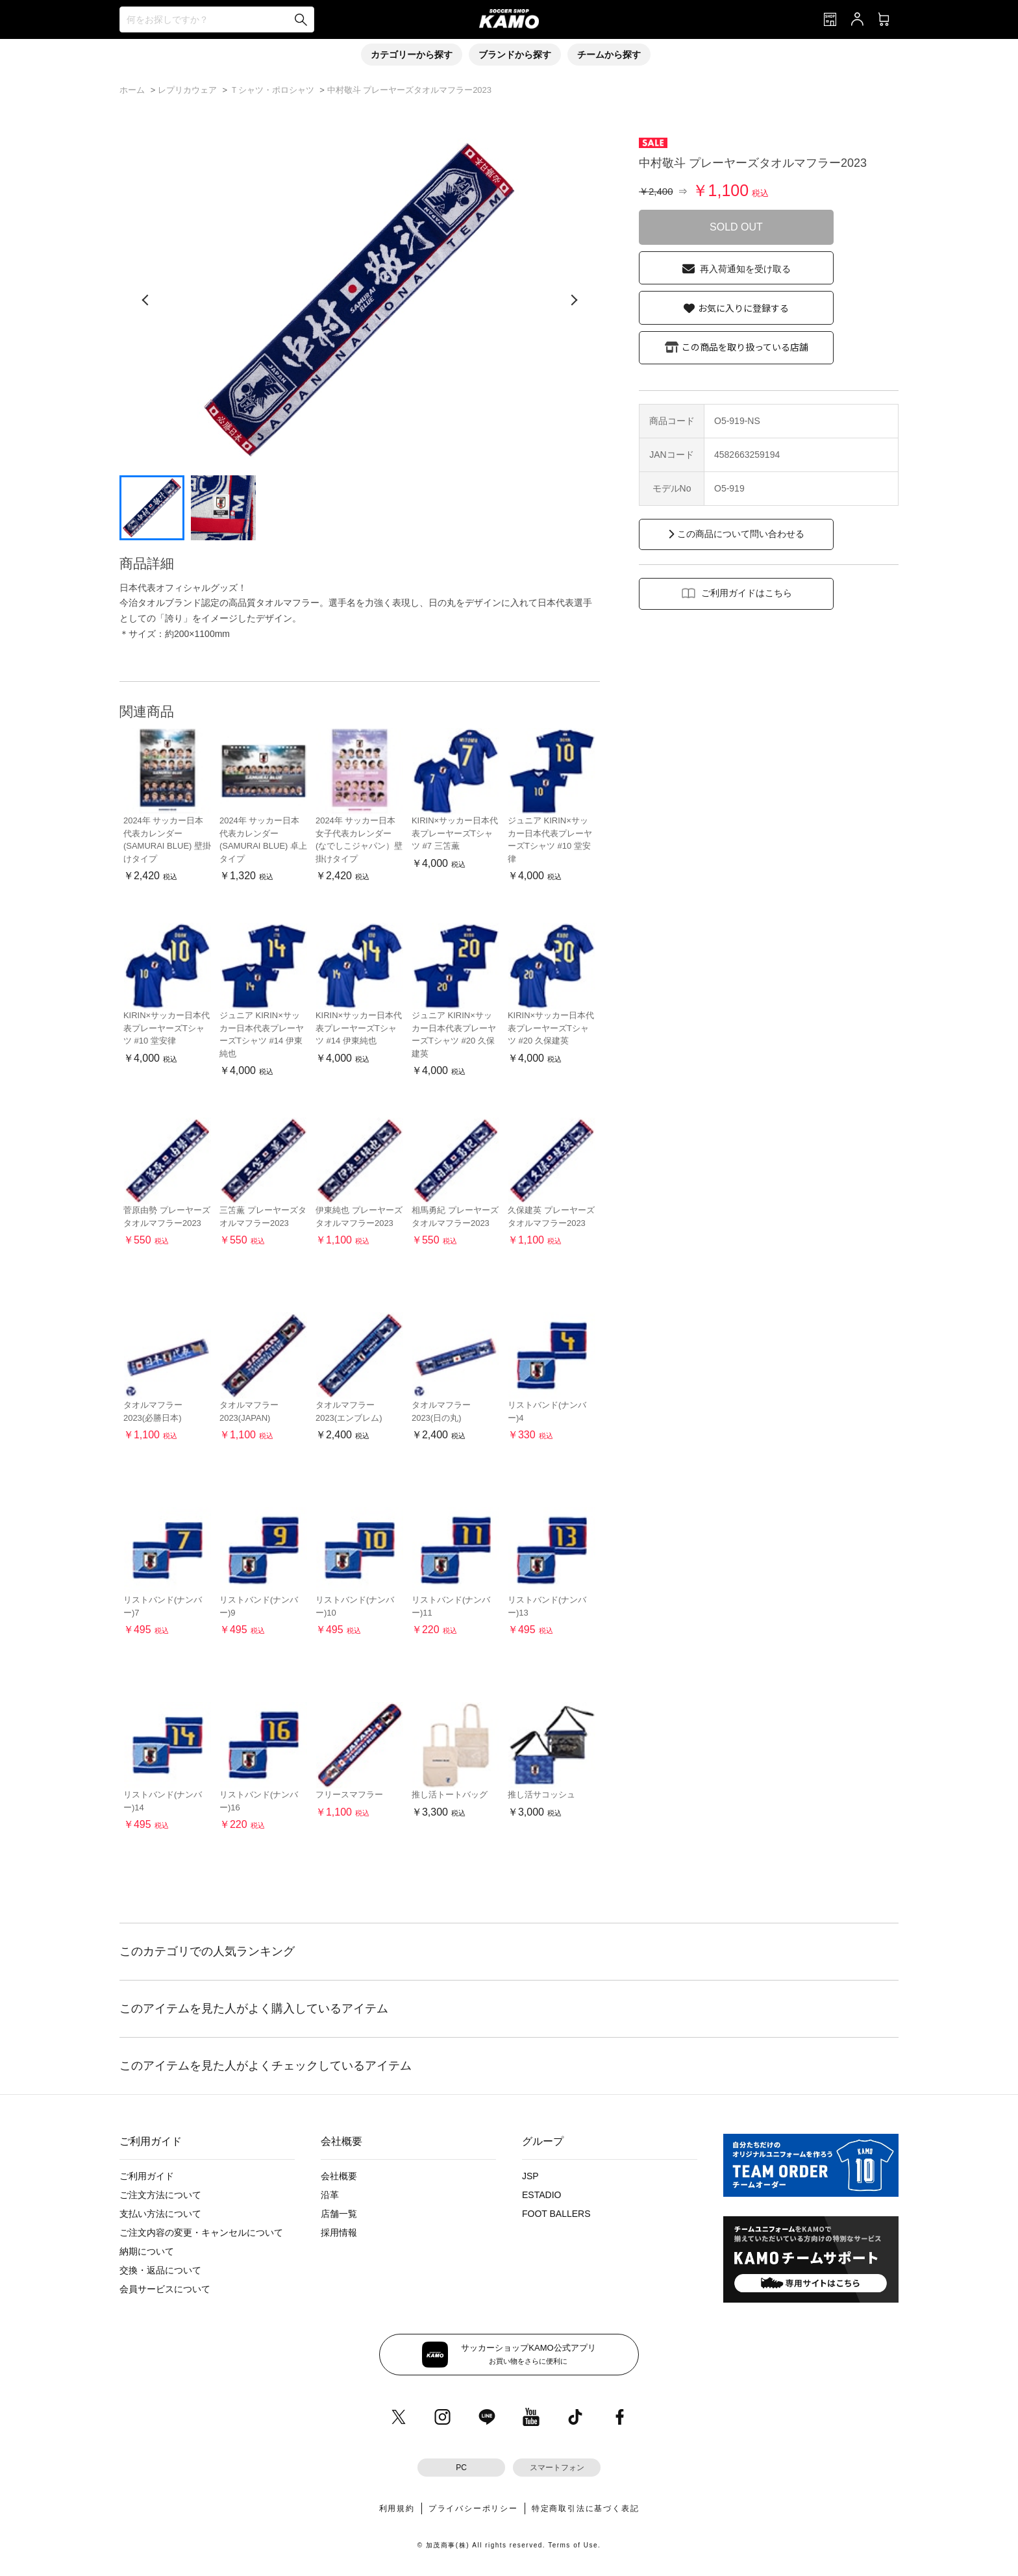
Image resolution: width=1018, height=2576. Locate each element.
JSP (530, 2176)
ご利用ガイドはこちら (746, 593)
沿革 (330, 2195)
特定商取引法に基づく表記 (585, 2508)
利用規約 (397, 2508)
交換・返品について (160, 2270)
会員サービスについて (164, 2289)
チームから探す (609, 54)
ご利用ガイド (146, 2176)
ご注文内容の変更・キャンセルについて (201, 2232)
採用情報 (339, 2232)
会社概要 (339, 2176)
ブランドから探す (514, 54)
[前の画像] (145, 300)
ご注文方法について (160, 2195)
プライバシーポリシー (473, 2508)
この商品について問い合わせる (740, 534)
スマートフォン (557, 2467)
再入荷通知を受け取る (745, 269)
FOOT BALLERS (556, 2213)
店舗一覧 (339, 2213)
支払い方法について (160, 2213)
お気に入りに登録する (743, 307)
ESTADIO (541, 2195)
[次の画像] (574, 300)
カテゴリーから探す (412, 54)
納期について (146, 2251)
